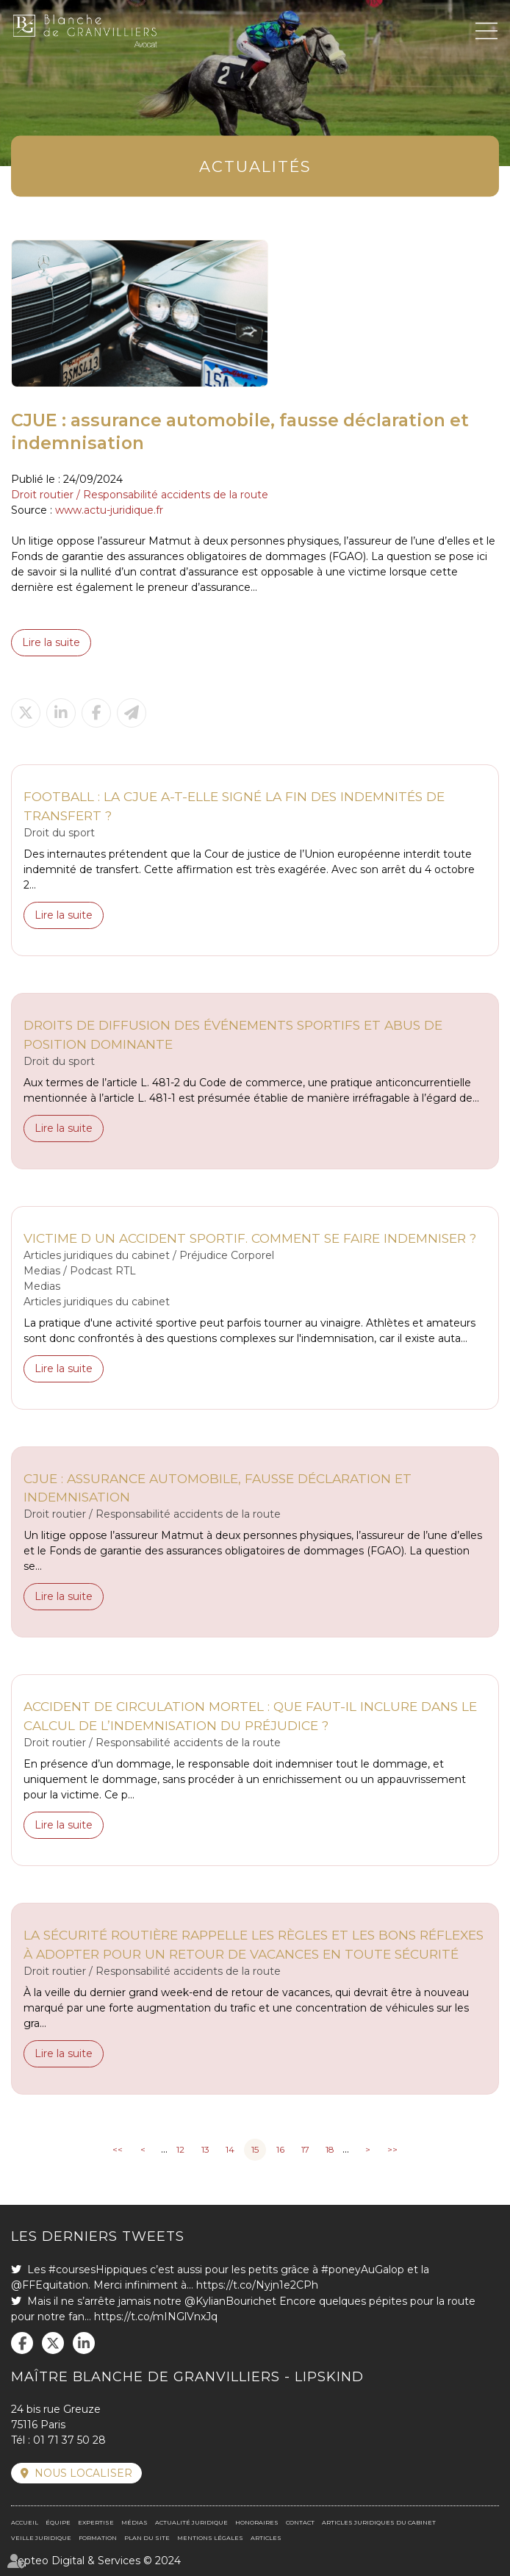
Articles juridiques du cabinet (379, 2522)
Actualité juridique (191, 2522)
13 (205, 2149)
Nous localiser (83, 2473)
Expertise (96, 2522)
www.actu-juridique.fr (109, 510)
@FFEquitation (49, 2285)
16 (280, 2149)
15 (255, 2149)
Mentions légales (210, 2537)
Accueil (24, 2522)
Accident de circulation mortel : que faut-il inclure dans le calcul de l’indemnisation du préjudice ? (250, 1715)
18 (330, 2149)
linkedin (84, 2343)
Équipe (58, 2522)
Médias (134, 2522)
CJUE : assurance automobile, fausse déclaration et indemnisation (218, 1488)
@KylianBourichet (230, 2301)
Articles (266, 2537)
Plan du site (147, 2537)
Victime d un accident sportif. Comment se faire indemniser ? (250, 1238)
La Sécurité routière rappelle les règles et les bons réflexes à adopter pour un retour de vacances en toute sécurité (254, 1944)
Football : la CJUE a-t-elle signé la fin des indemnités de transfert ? (234, 806)
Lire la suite (51, 642)
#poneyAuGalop (362, 2269)
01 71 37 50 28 (69, 2440)
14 (230, 2149)
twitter (53, 2343)
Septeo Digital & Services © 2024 (96, 2560)
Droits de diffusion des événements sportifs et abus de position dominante (233, 1034)
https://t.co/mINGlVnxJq (156, 2316)
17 (305, 2149)
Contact (300, 2522)
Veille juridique (41, 2537)
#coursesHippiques (98, 2269)
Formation (98, 2537)
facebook (22, 2343)
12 (180, 2149)
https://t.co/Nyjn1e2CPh (257, 2285)
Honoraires (257, 2522)
